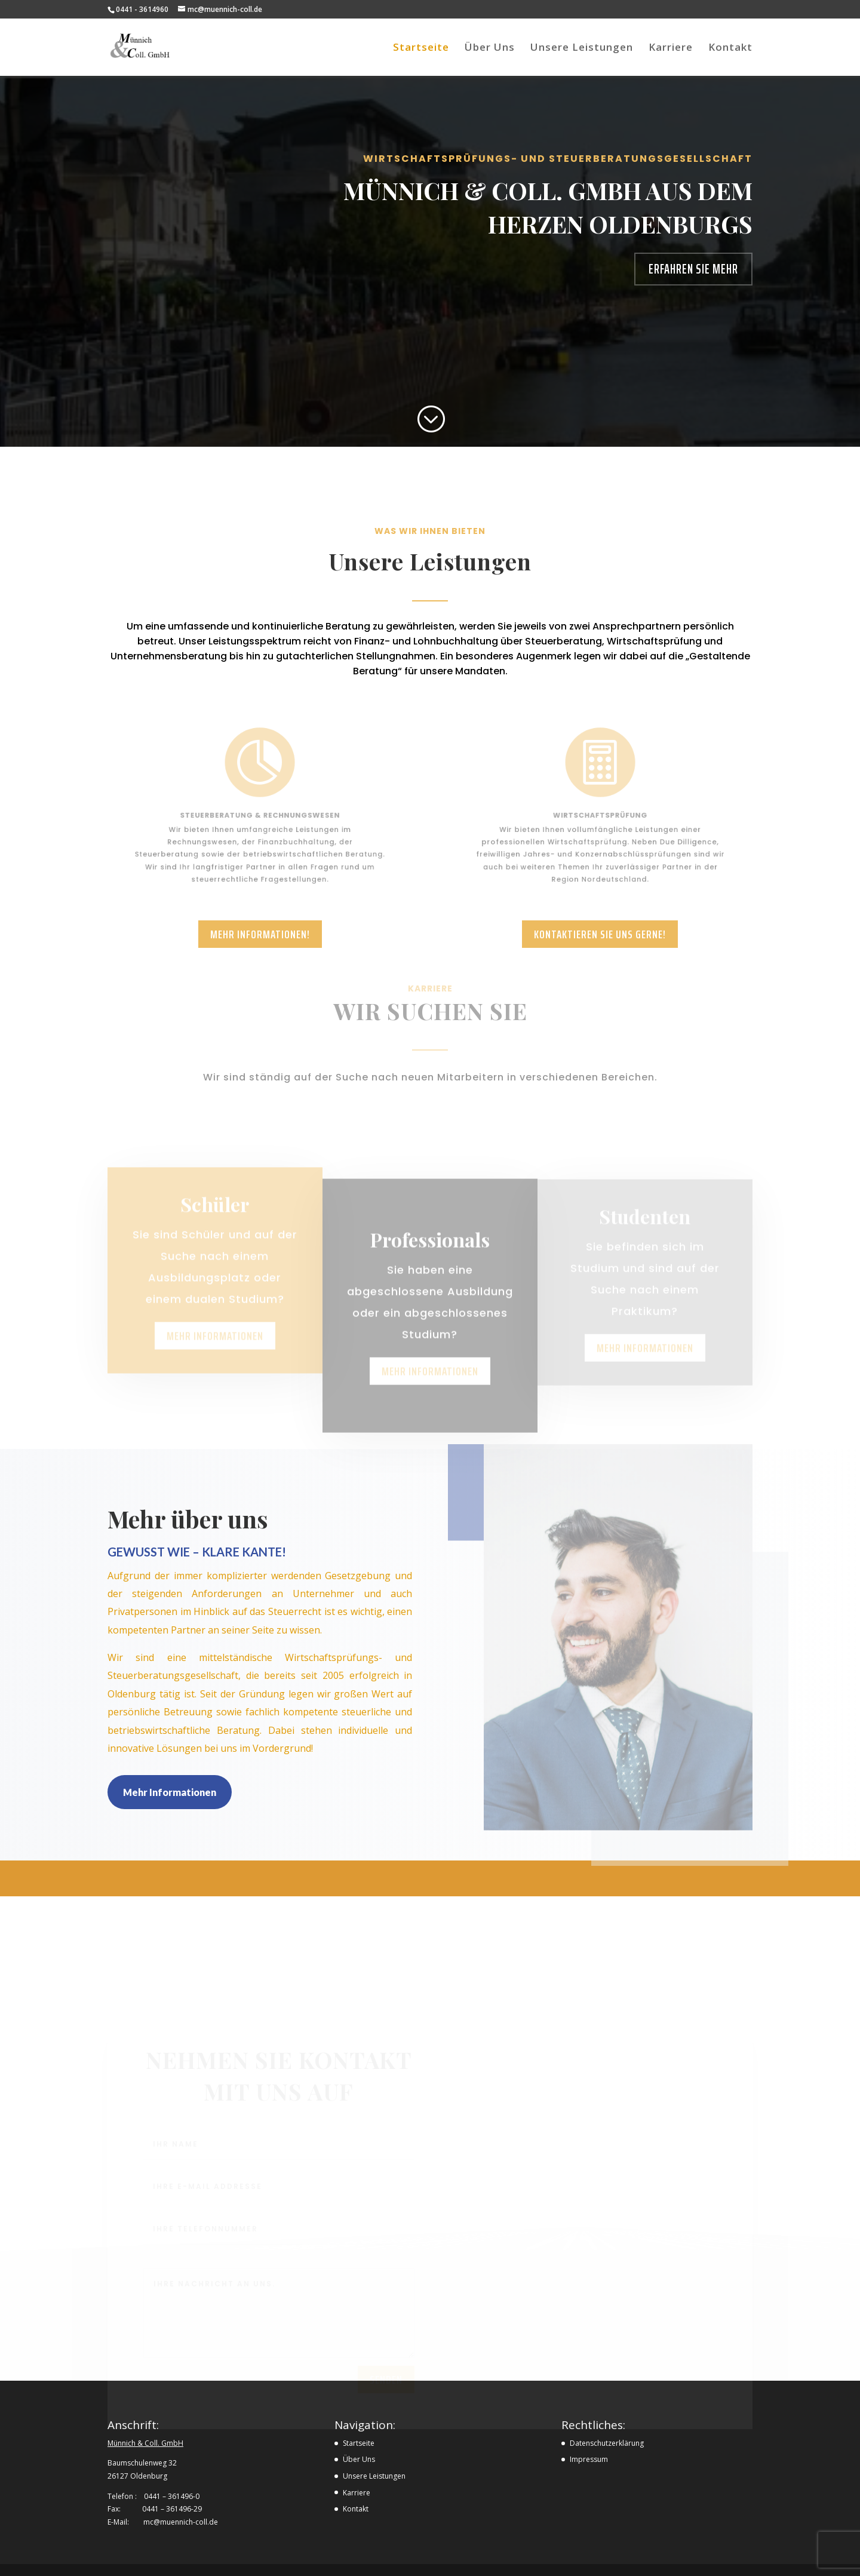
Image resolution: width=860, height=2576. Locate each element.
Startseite (421, 48)
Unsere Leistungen (581, 48)
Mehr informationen (215, 1352)
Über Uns (490, 48)
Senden (386, 2384)
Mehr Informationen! (260, 934)
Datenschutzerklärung (607, 2443)
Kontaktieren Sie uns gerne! (600, 934)
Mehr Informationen (169, 1792)
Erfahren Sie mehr (693, 269)
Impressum (589, 2459)
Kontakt (730, 48)
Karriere (671, 48)
